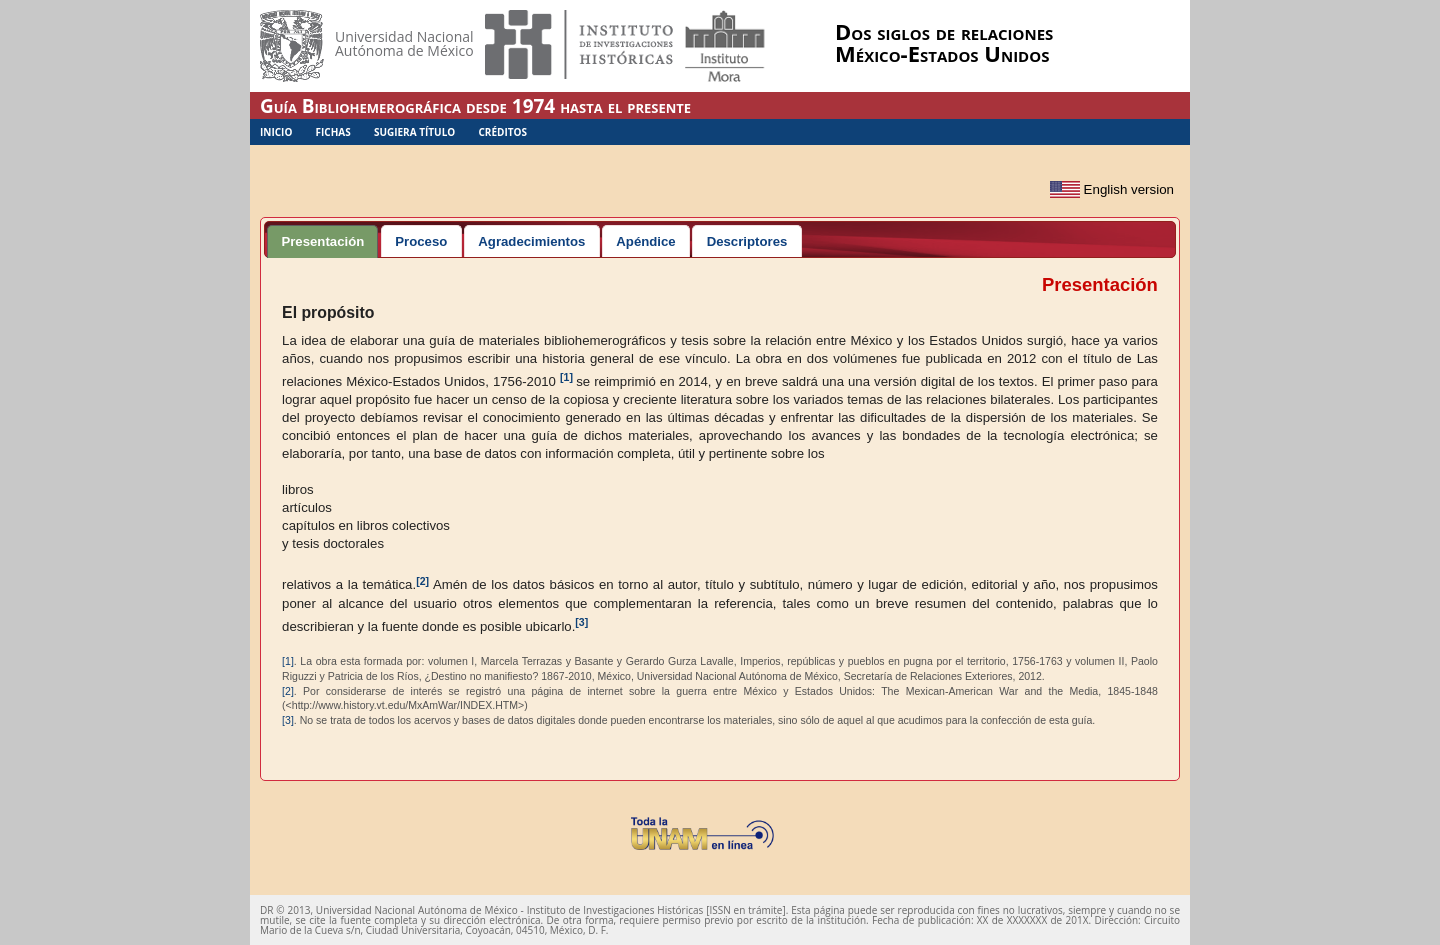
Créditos (502, 132)
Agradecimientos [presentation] (531, 241)
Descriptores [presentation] (747, 241)
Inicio (276, 132)
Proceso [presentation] (421, 241)
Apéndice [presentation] (645, 241)
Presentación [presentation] (322, 241)
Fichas (333, 132)
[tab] (322, 241)
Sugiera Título (414, 132)
